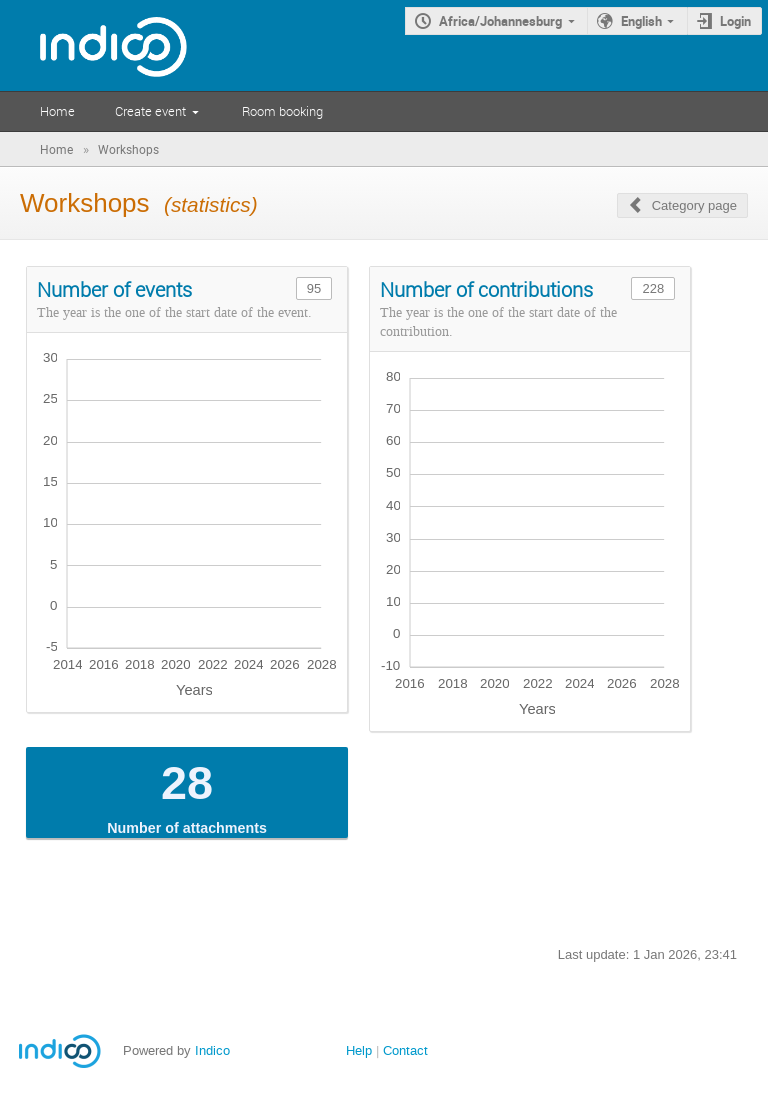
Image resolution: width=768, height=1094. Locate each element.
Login (735, 21)
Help (359, 1050)
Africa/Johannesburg (500, 21)
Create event (150, 111)
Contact (405, 1050)
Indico (212, 1050)
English (641, 21)
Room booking (282, 111)
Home (57, 111)
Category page (694, 205)
